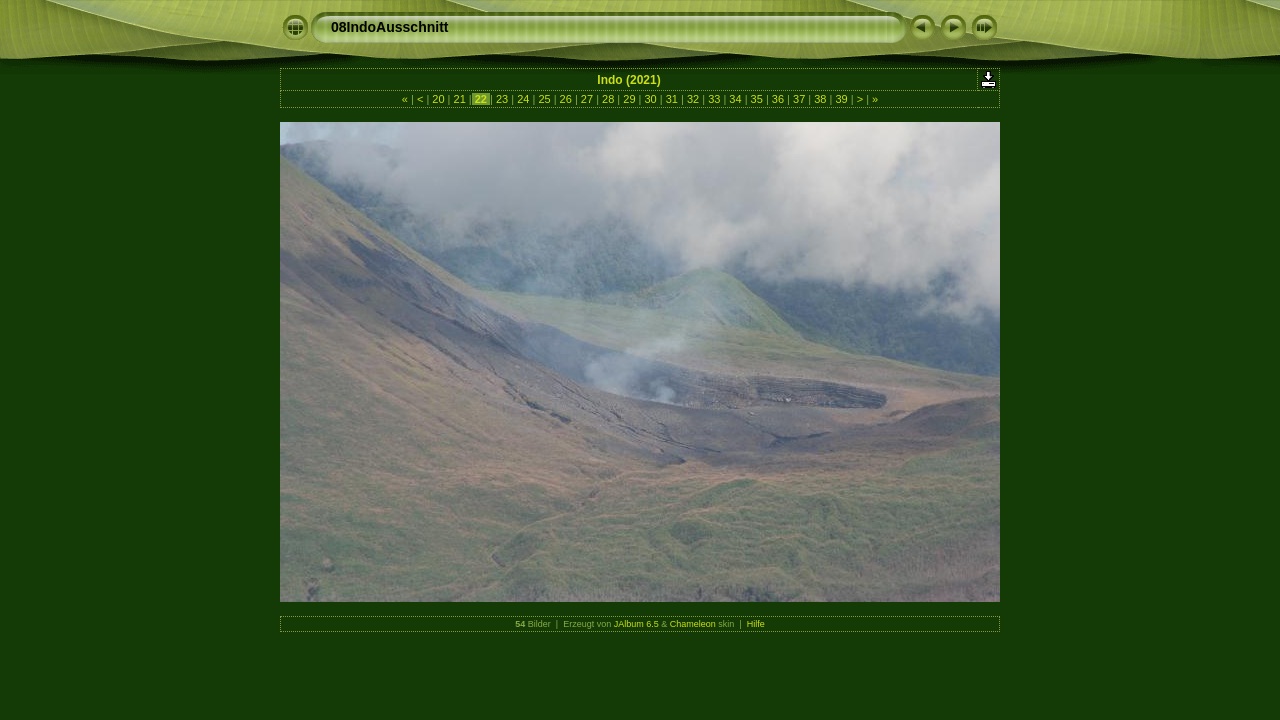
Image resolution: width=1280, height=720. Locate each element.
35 (757, 99)
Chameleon (693, 624)
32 (693, 99)
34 (735, 99)
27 (587, 99)
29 (629, 99)
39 (841, 99)
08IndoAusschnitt (389, 27)
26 (566, 99)
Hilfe (756, 624)
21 (459, 99)
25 (544, 99)
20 (438, 99)
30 (650, 99)
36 (778, 99)
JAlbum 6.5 (636, 624)
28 (608, 99)
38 (820, 99)
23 (502, 99)
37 (799, 99)
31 (672, 99)
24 (523, 99)
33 (714, 99)
